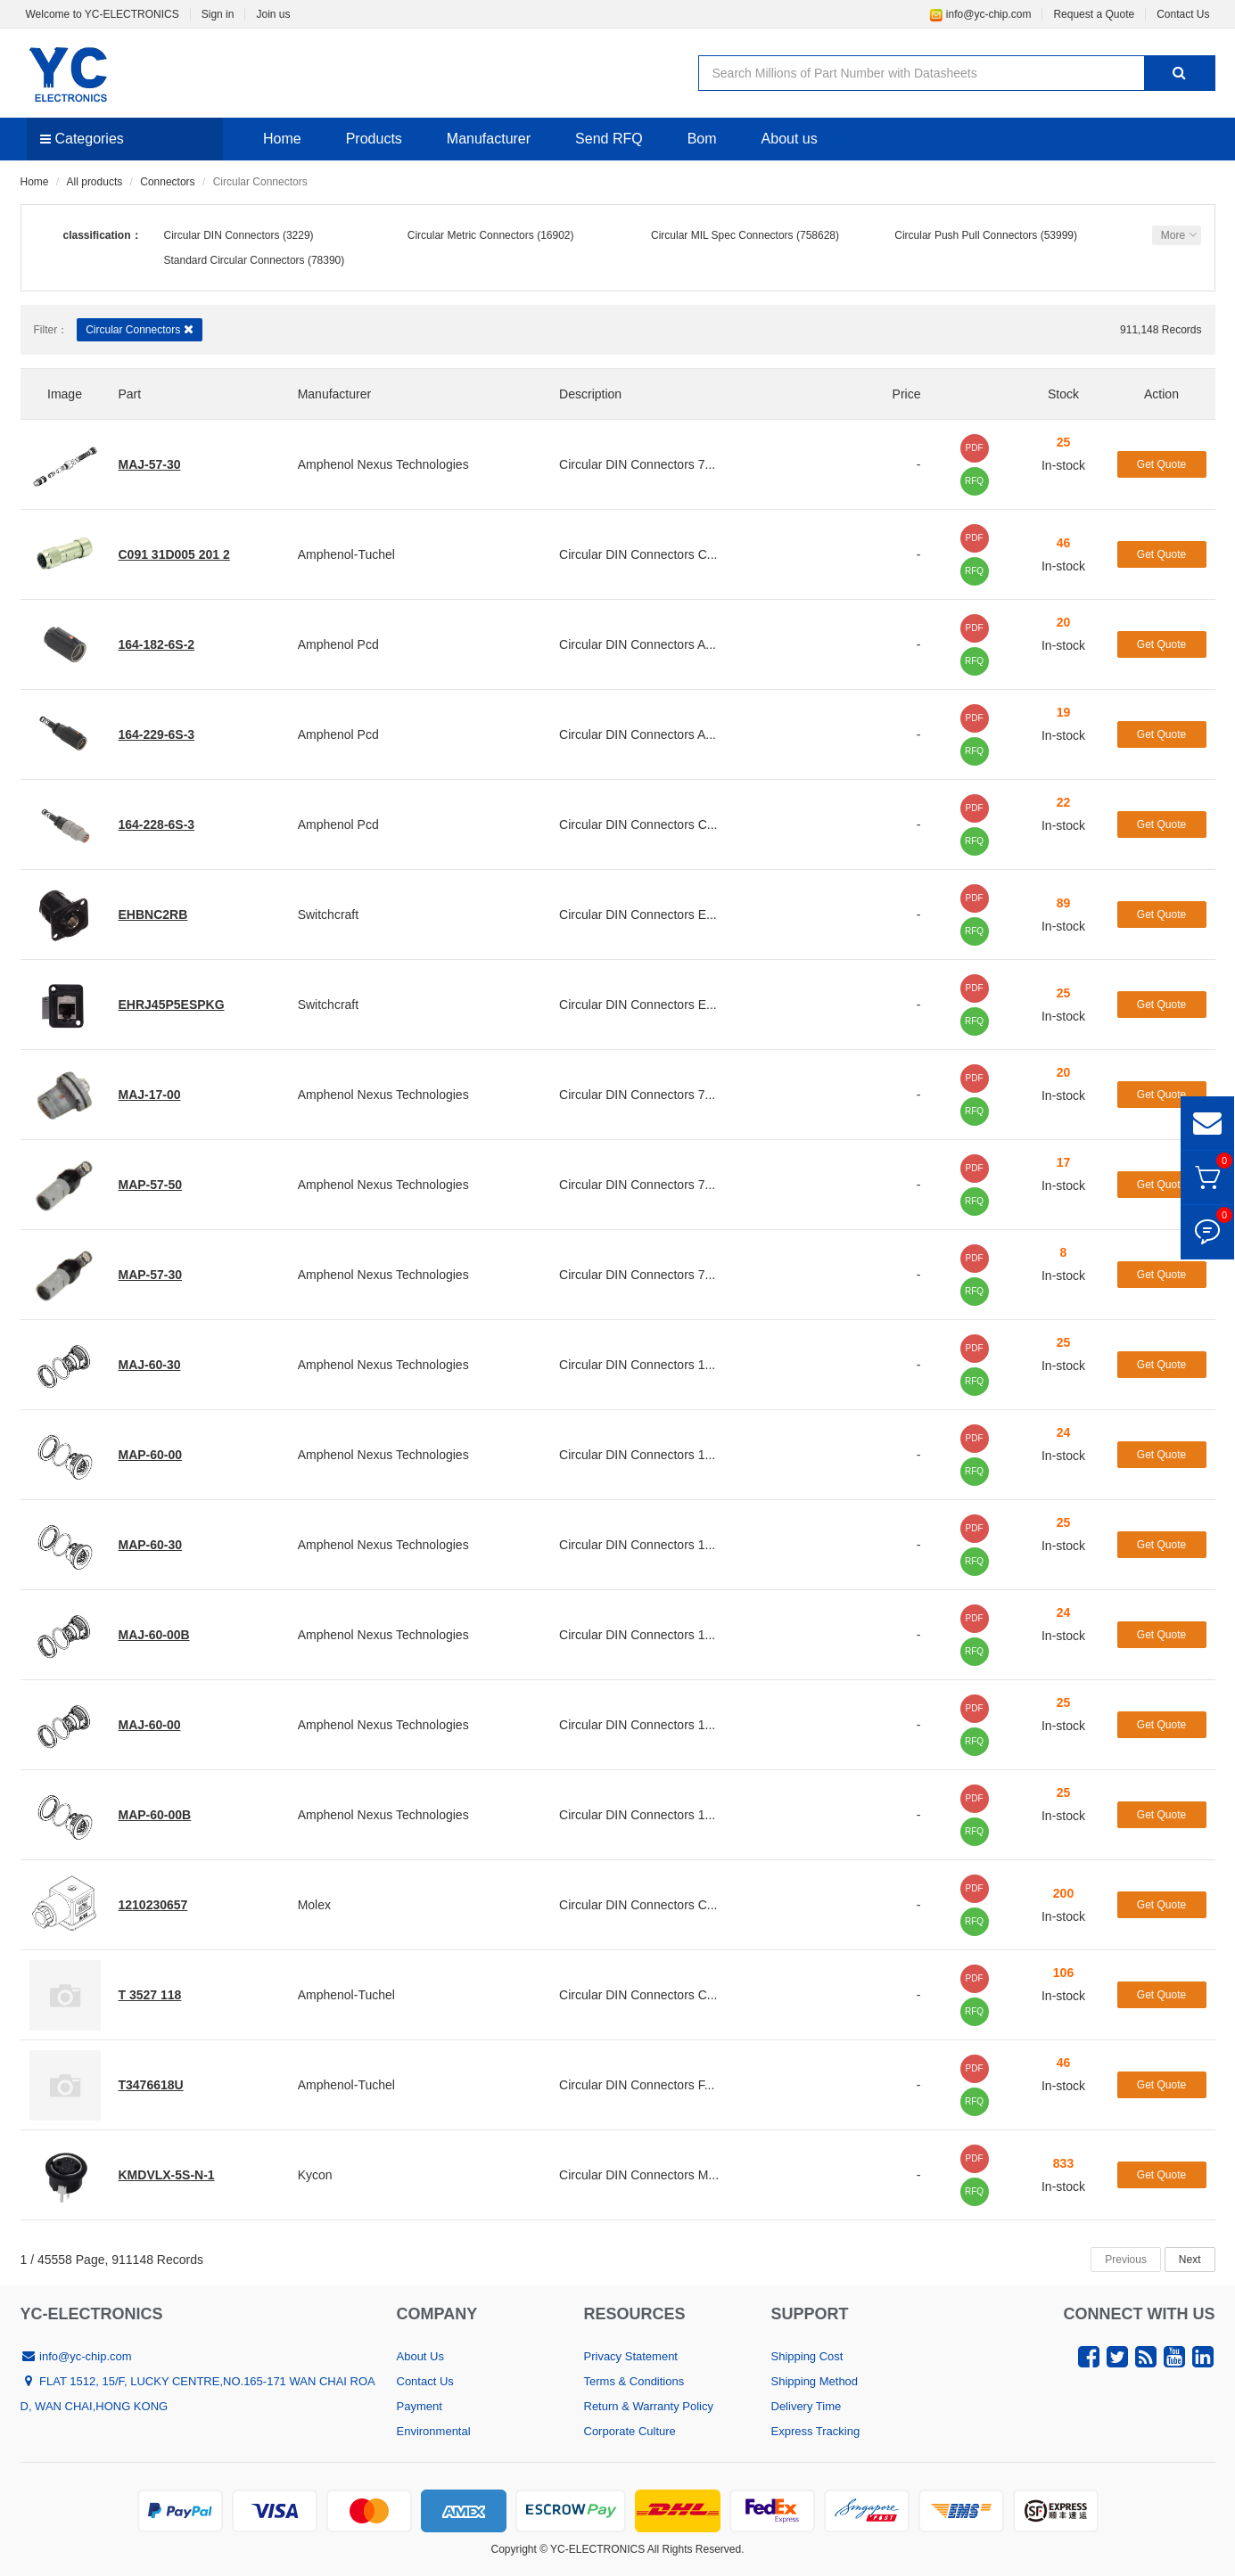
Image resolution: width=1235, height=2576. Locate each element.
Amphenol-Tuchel (346, 554)
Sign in (218, 14)
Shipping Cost (807, 2356)
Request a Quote (1093, 14)
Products (374, 138)
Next (1190, 2259)
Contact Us (1183, 14)
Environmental (434, 2431)
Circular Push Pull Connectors (965, 235)
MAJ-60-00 (150, 1725)
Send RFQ (609, 138)
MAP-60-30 (151, 1545)
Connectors (167, 182)
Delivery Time (806, 2406)
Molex (314, 1905)
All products (95, 182)
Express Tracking (815, 2431)
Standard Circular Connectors (234, 260)
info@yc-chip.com (980, 14)
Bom (702, 138)
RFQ (974, 481)
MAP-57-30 (151, 1274)
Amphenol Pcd (338, 644)
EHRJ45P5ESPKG (172, 1004)
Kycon (315, 2175)
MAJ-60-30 (150, 1365)
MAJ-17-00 (150, 1094)
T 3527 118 (150, 1995)
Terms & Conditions (634, 2381)
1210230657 (153, 1905)
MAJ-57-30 (150, 464)
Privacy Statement (631, 2356)
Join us (273, 14)
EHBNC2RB (153, 914)
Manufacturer (489, 138)
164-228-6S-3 (157, 824)
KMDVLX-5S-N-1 (167, 2175)
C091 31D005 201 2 (174, 554)
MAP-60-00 (151, 1455)
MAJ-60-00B (154, 1635)
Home (282, 138)
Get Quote (1161, 464)
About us (790, 138)
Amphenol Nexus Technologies (383, 464)
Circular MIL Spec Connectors (722, 235)
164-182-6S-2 (157, 644)
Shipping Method (815, 2381)
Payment (419, 2406)
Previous (1126, 2259)
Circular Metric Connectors (471, 235)
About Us (420, 2356)
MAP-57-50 (151, 1184)
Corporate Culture (630, 2431)
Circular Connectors (139, 329)
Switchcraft (328, 914)
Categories (82, 138)
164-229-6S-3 (157, 734)
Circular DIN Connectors (222, 235)
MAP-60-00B (155, 1815)
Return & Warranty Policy (648, 2406)
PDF (975, 448)
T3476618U (151, 2085)
